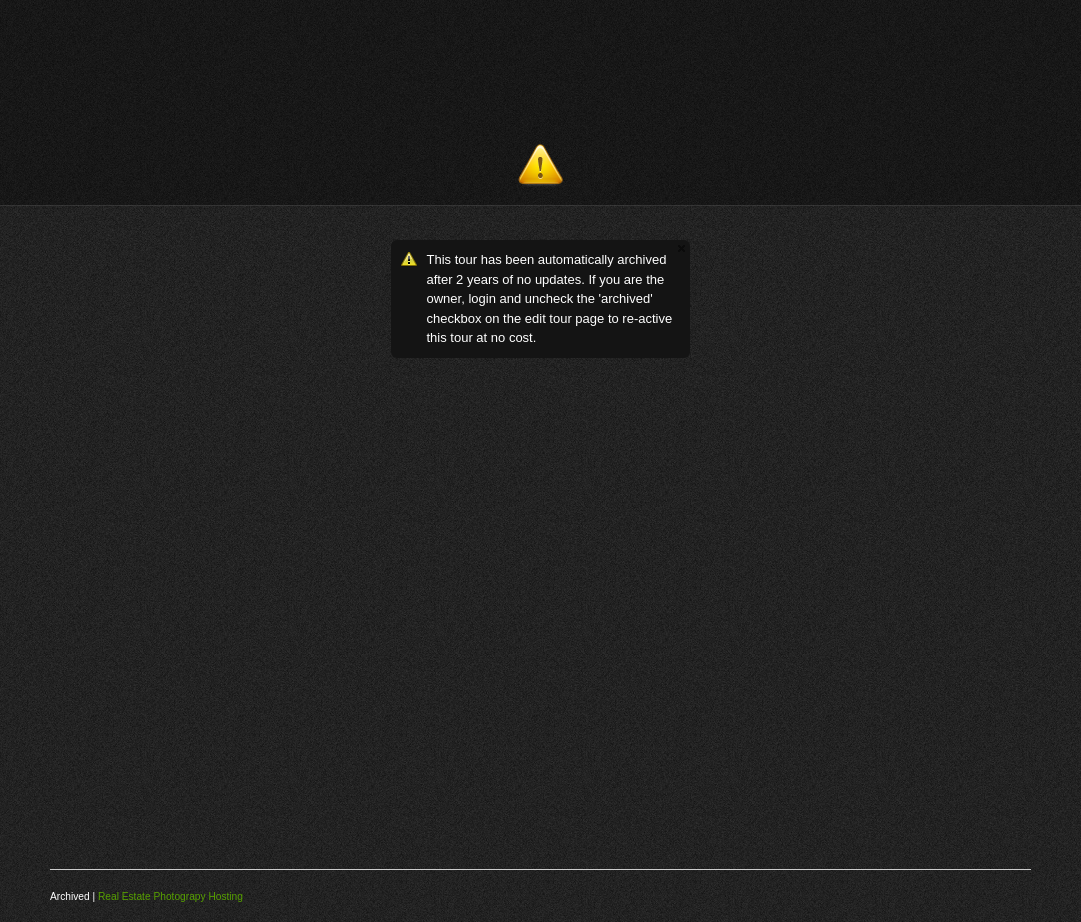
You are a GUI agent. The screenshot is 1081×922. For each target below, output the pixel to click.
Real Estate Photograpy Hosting (170, 896)
